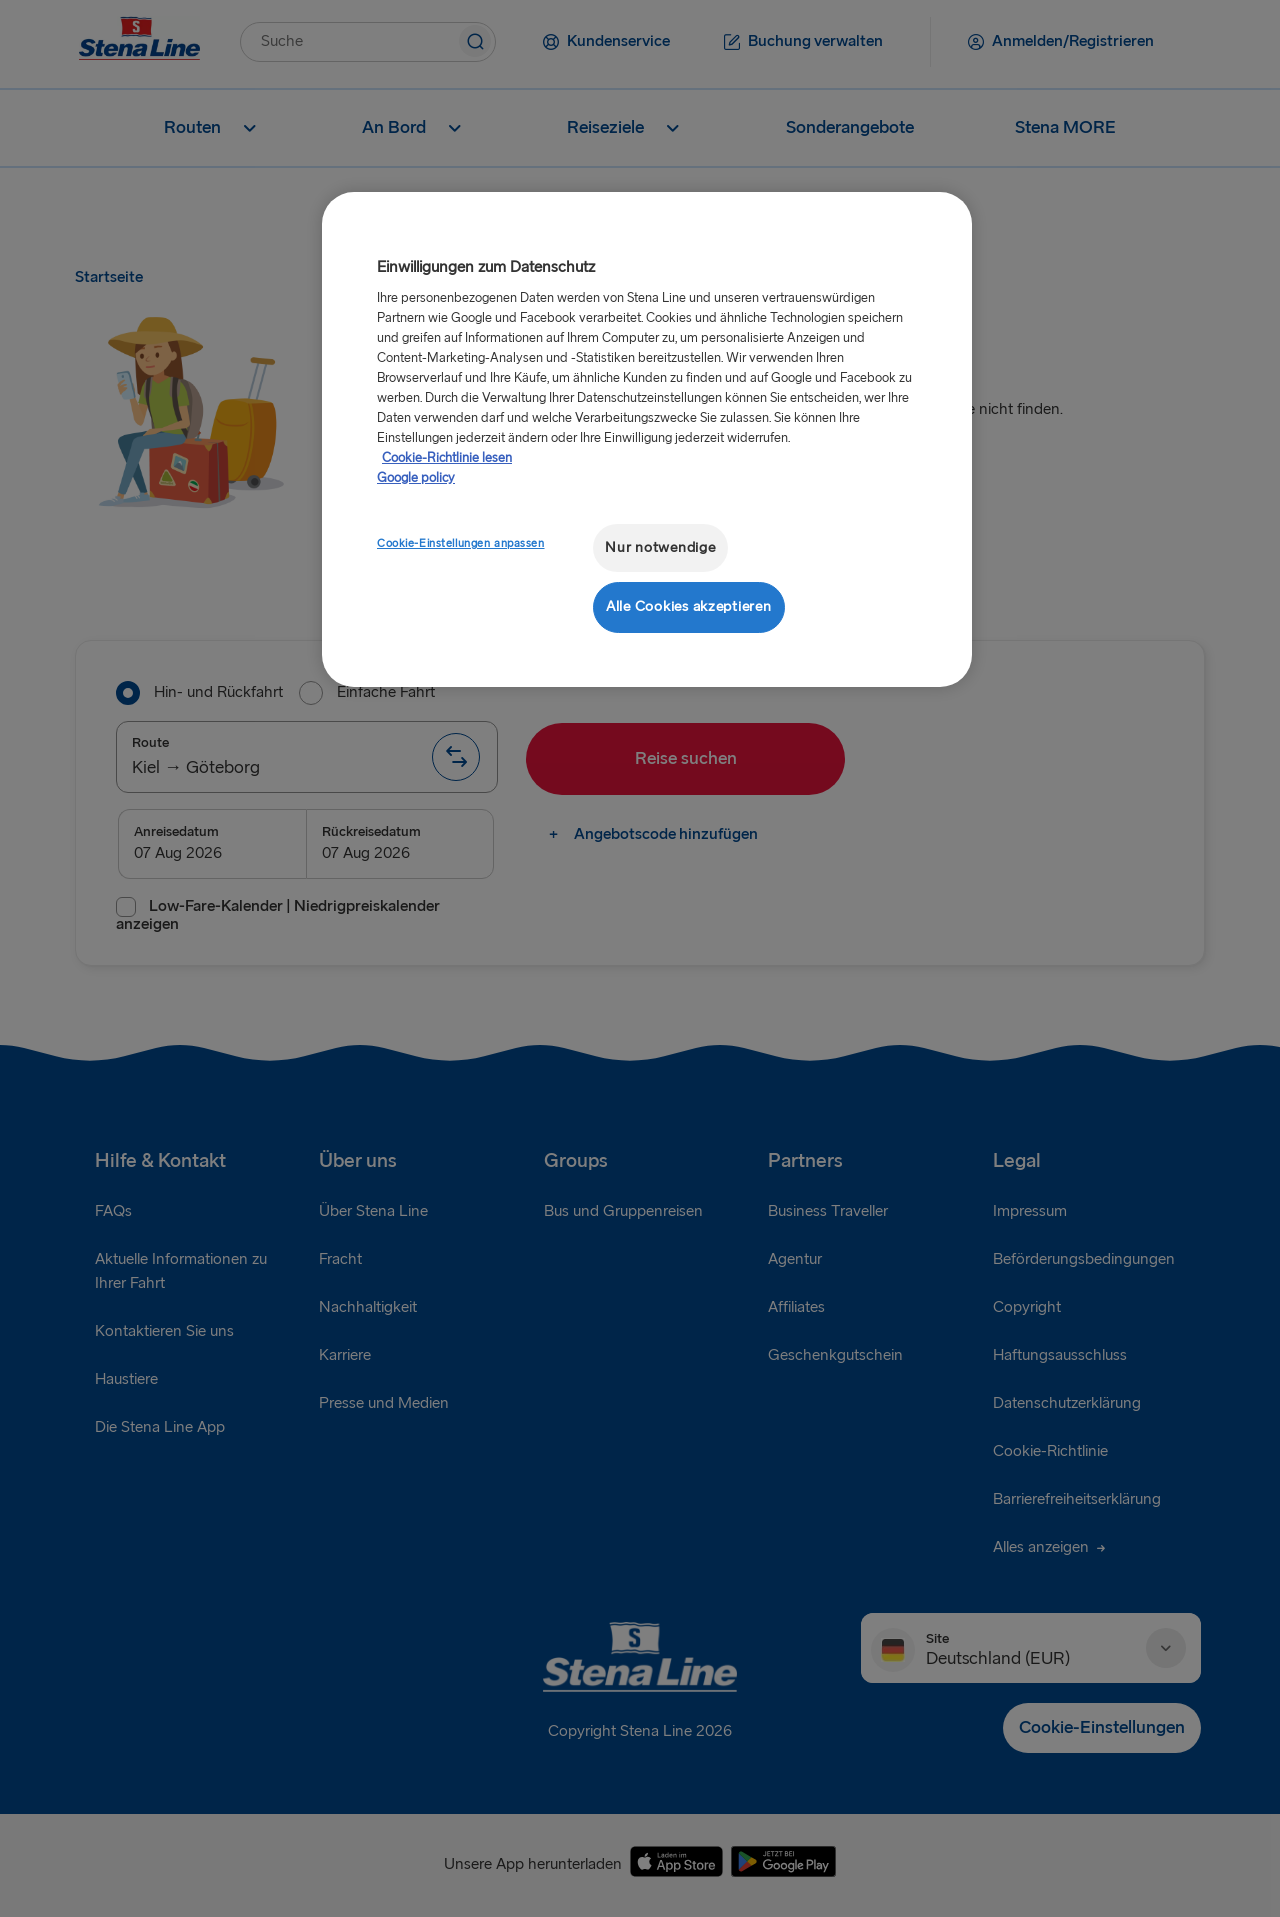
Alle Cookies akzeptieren (689, 606)
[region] (647, 439)
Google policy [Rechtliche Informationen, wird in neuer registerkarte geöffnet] (416, 478)
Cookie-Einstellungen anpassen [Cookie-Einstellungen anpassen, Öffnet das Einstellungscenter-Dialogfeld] (461, 543)
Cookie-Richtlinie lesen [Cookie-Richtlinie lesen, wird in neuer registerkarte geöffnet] (447, 458)
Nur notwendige (660, 547)
